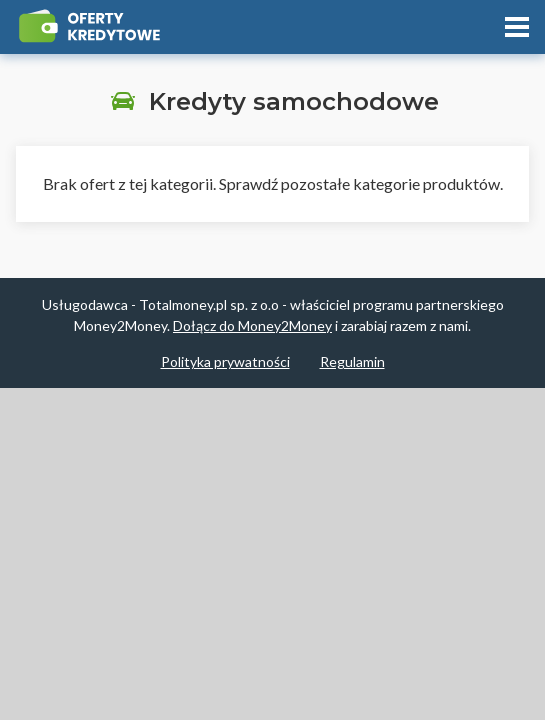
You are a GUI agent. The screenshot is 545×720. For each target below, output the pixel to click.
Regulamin (352, 361)
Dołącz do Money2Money (252, 325)
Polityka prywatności (225, 361)
